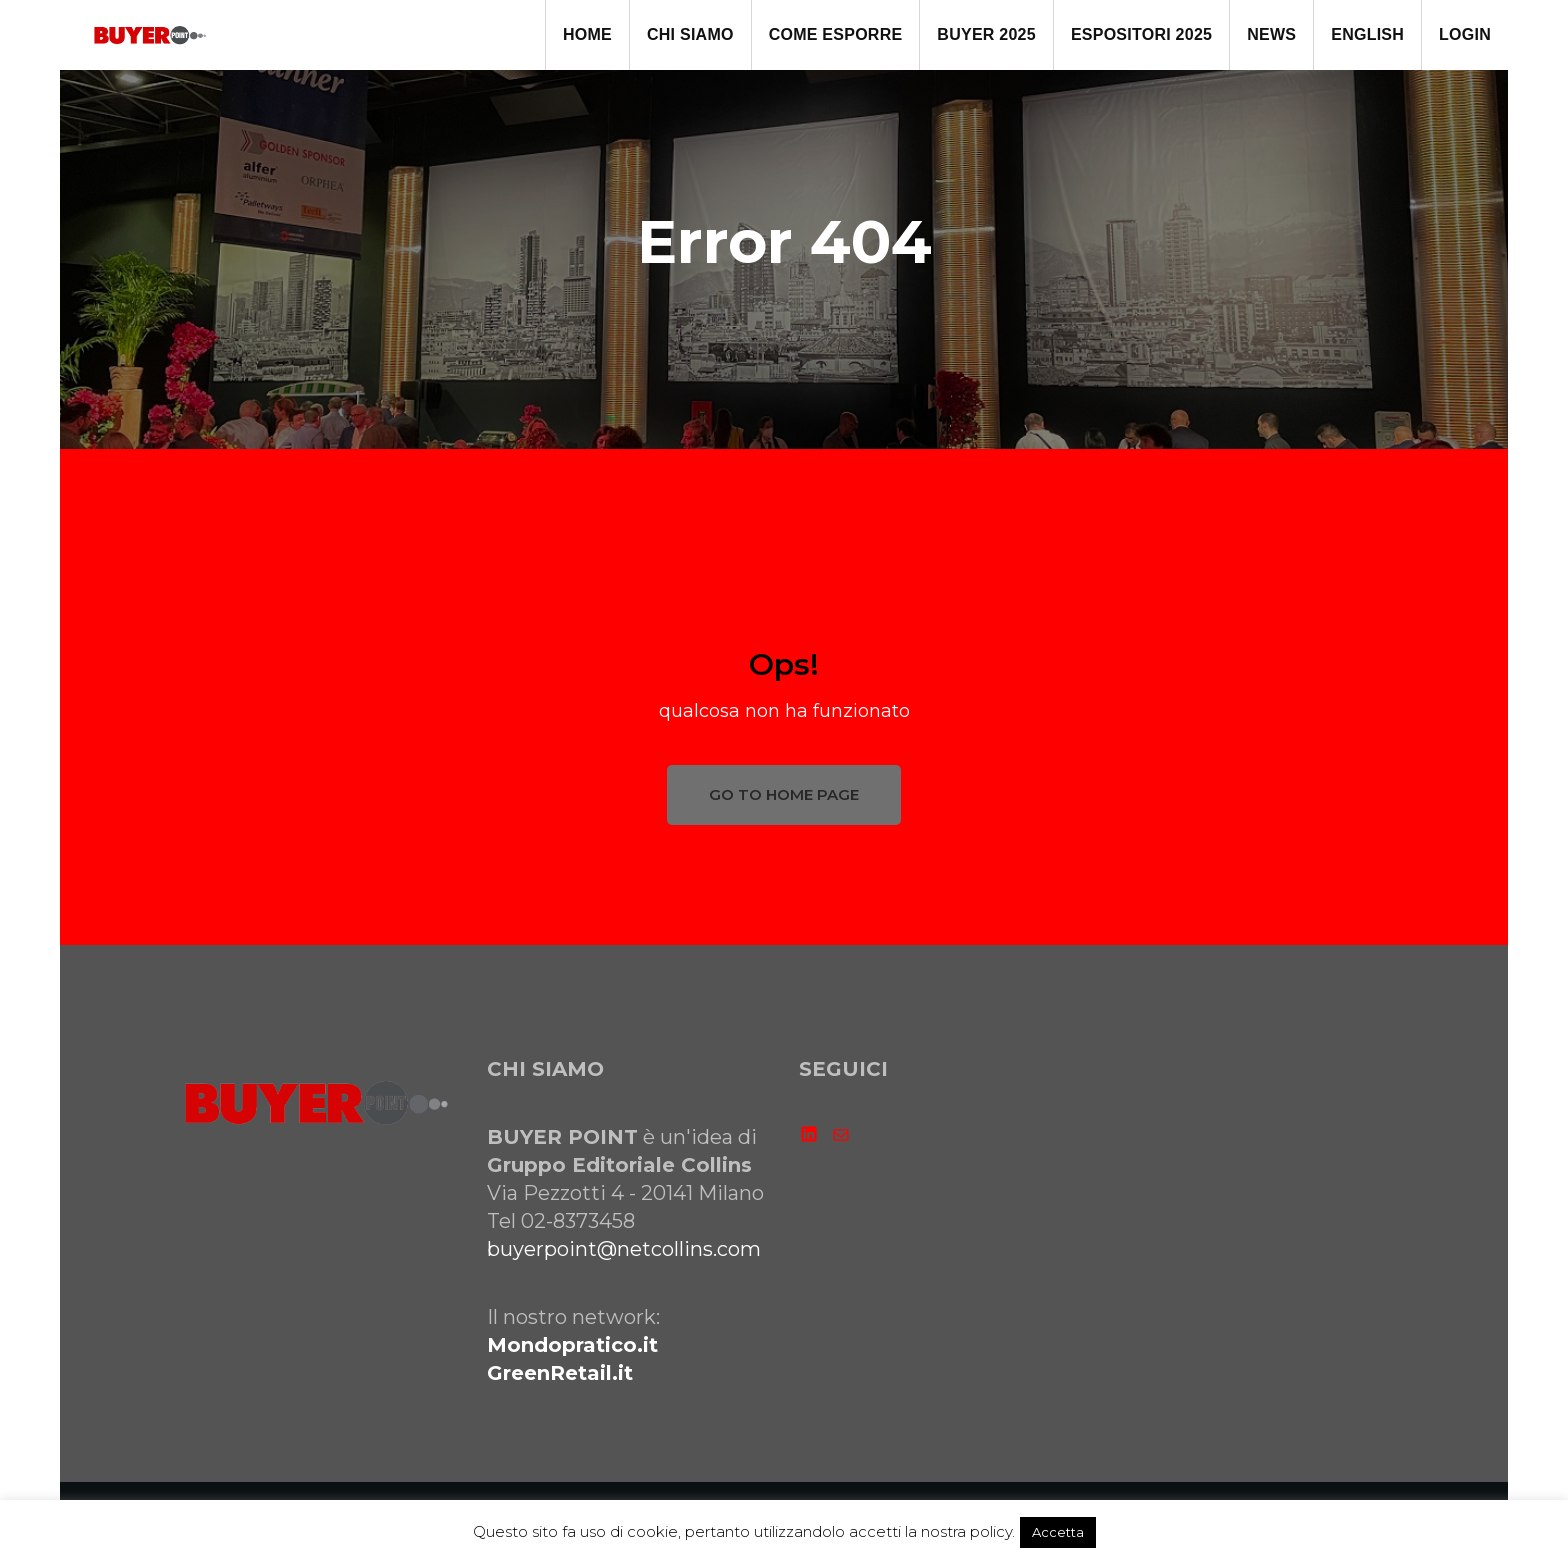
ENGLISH (1367, 34)
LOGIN (1465, 34)
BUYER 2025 (986, 34)
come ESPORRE (836, 34)
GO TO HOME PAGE (784, 794)
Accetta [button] (1058, 1532)
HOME (587, 34)
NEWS (1271, 34)
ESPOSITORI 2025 (1141, 34)
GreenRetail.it (560, 1373)
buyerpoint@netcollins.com (624, 1249)
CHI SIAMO (690, 34)
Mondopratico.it (572, 1345)
